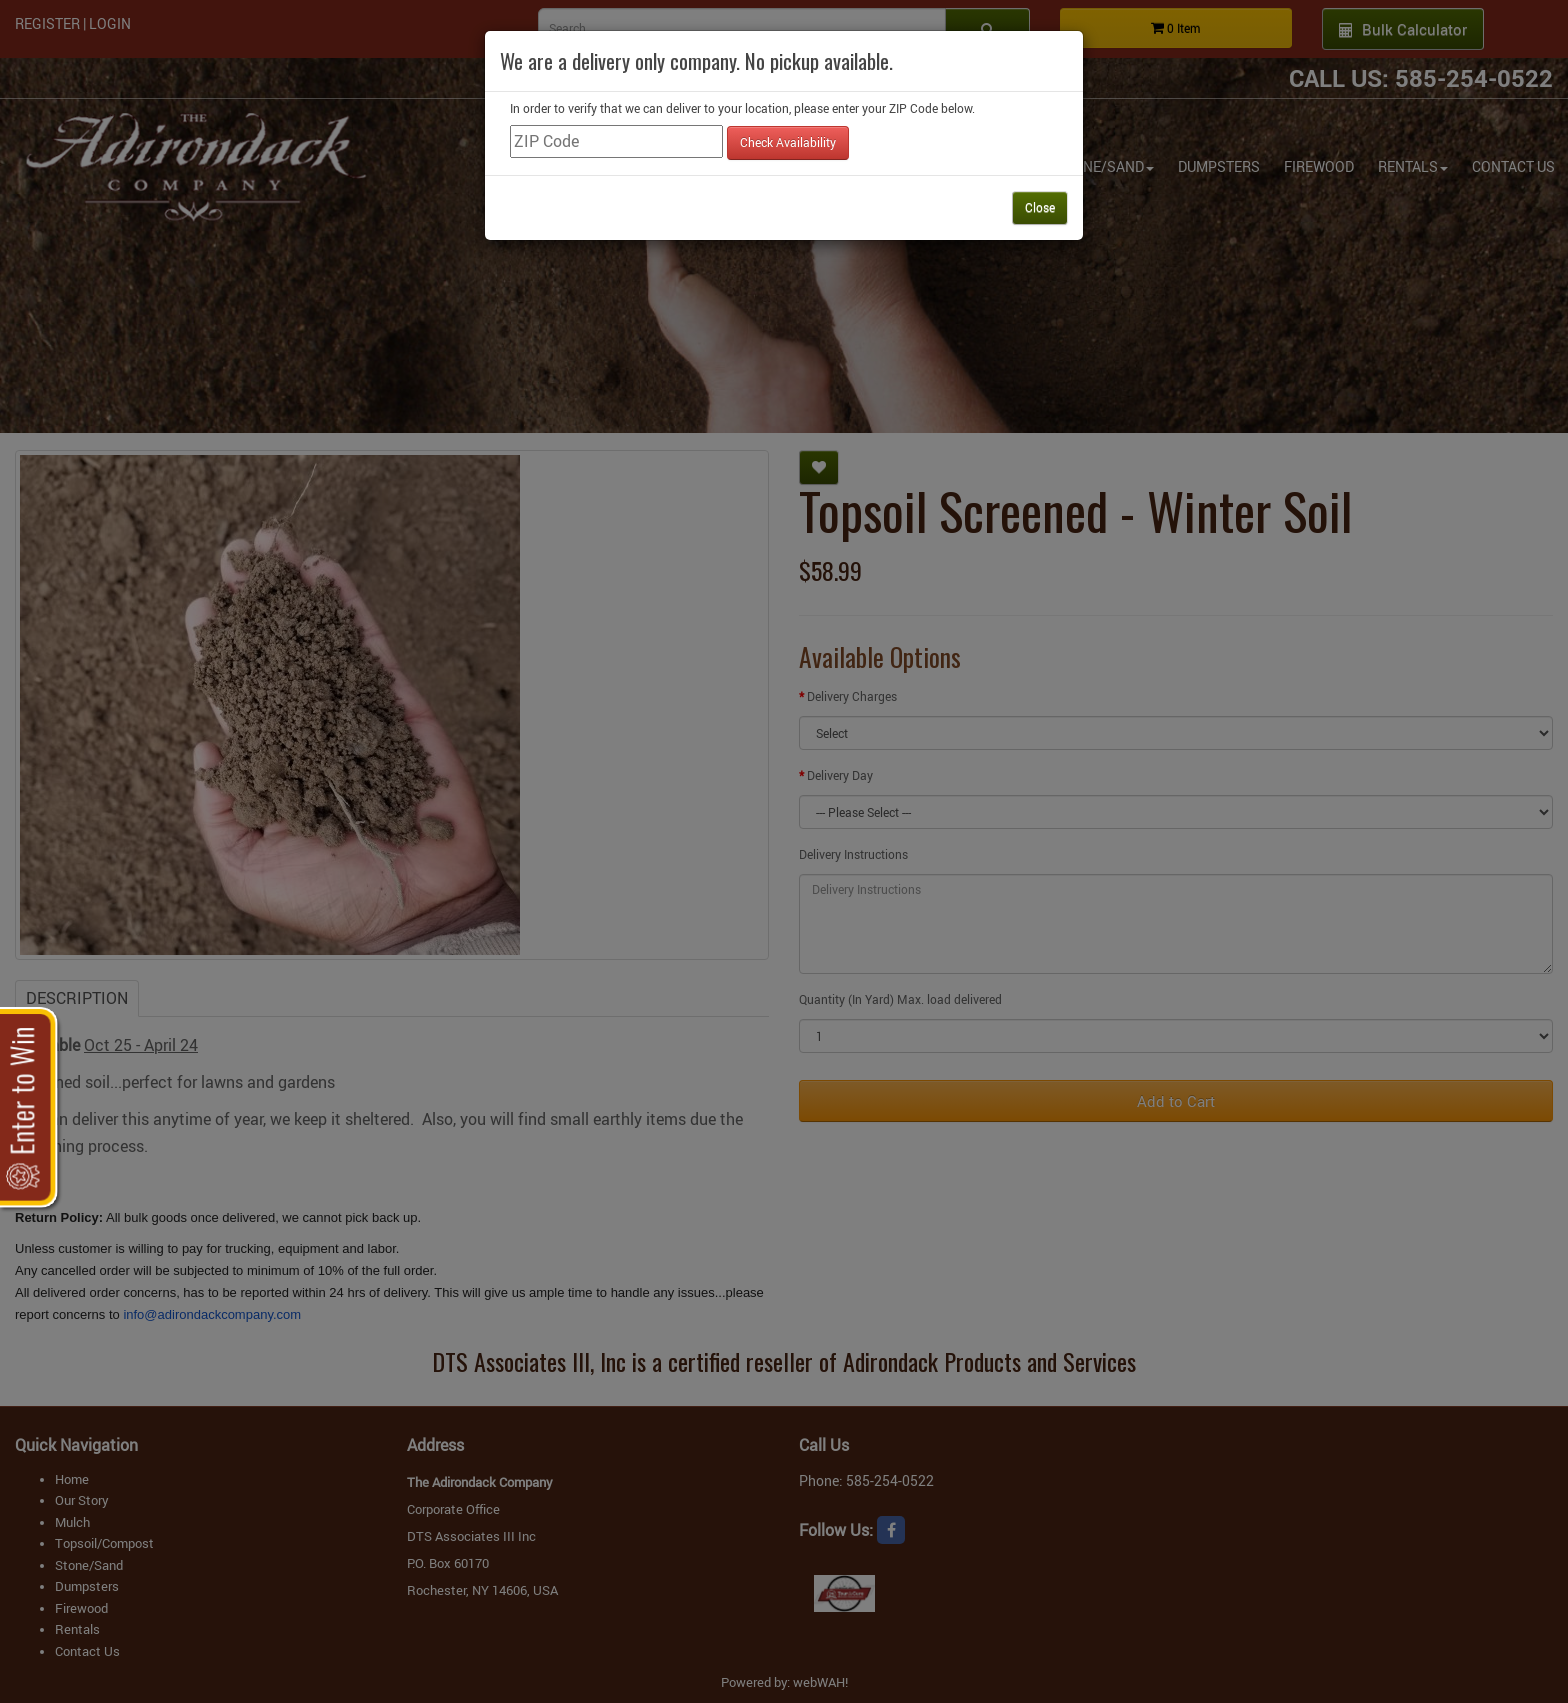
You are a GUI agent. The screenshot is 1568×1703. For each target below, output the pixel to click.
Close (1040, 207)
